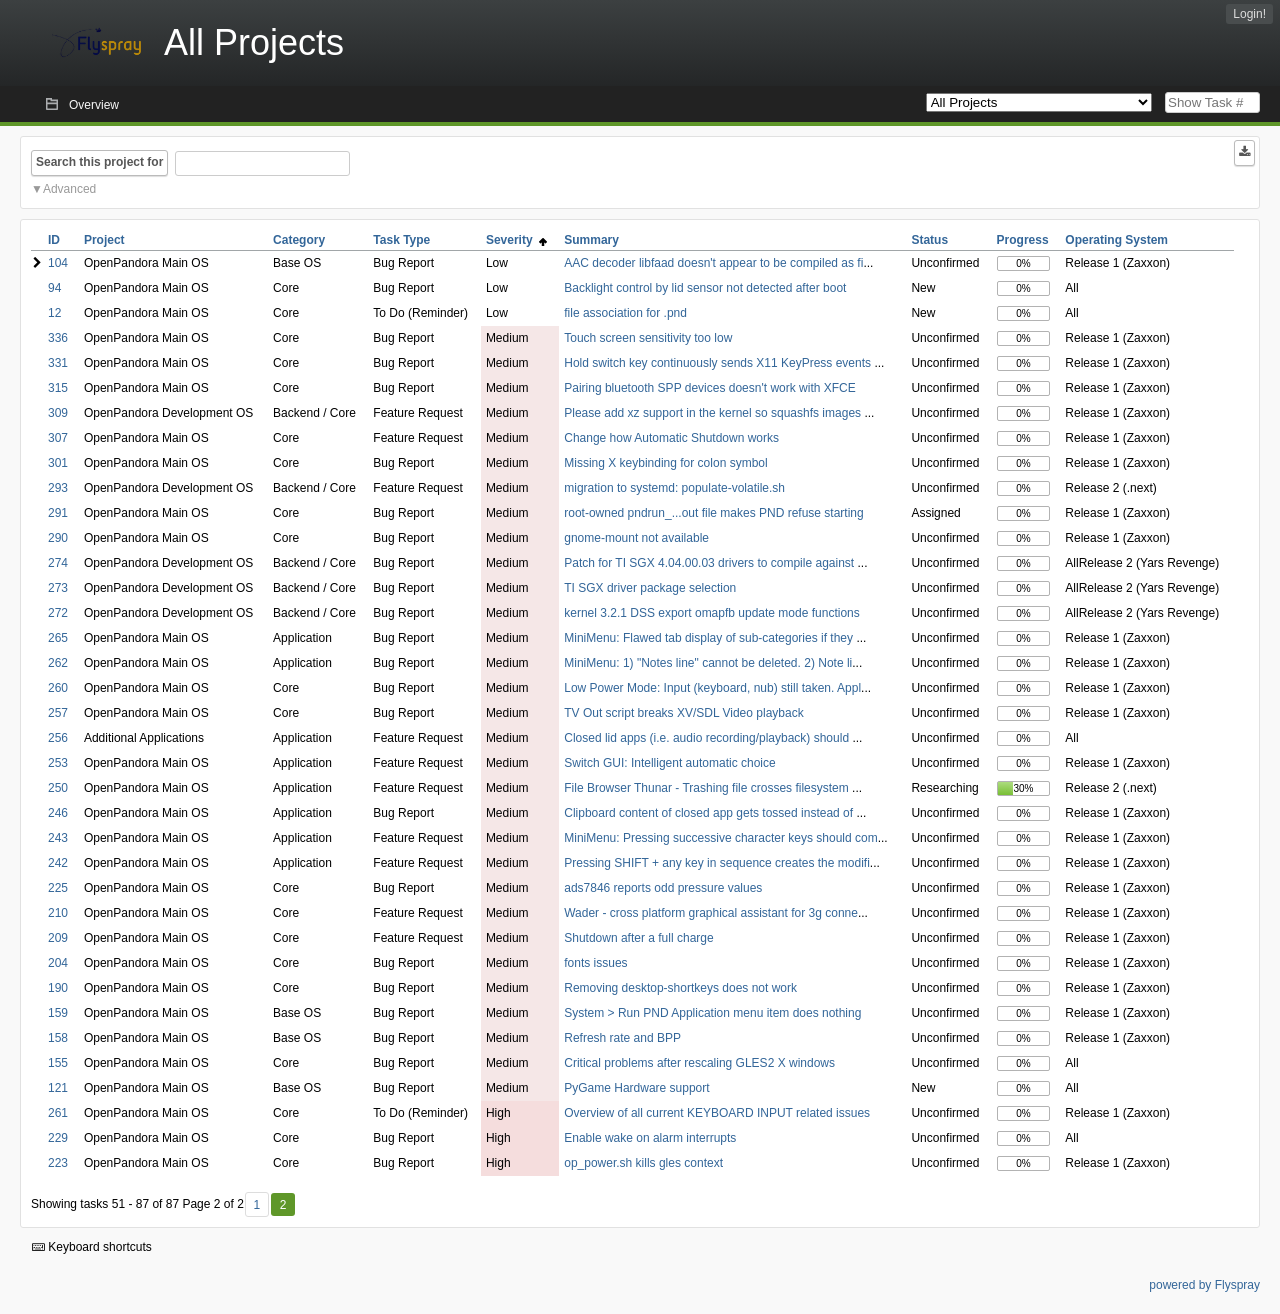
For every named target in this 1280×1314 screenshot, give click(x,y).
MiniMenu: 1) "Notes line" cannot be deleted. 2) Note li (708, 663)
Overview (94, 105)
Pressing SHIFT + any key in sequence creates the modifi (717, 863)
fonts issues (595, 963)
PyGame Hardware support (636, 1088)
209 (58, 938)
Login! (1249, 14)
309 (58, 413)
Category (299, 240)
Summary (591, 240)
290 (58, 538)
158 (58, 1038)
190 (58, 988)
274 (58, 563)
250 (58, 788)
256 (58, 738)
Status (929, 240)
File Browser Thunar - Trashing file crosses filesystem (708, 788)
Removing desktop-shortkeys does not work (680, 988)
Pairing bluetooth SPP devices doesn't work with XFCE (710, 388)
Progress (1023, 240)
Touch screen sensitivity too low (648, 338)
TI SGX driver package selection (650, 588)
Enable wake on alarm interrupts (650, 1138)
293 (58, 488)
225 (58, 888)
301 (58, 463)
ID (54, 240)
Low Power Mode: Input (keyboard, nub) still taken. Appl (712, 688)
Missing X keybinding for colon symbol (665, 463)
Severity (516, 240)
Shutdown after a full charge (638, 938)
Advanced (69, 189)
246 (58, 813)
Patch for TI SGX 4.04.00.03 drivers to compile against (710, 563)
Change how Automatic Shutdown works (671, 438)
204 (58, 963)
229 (58, 1138)
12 (54, 313)
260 (58, 688)
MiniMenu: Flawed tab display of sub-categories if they (710, 638)
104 (58, 263)
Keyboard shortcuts (92, 1247)
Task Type (401, 240)
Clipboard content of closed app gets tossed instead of (710, 813)
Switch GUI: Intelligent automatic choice (669, 763)
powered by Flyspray (1204, 1285)
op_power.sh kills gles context (643, 1163)
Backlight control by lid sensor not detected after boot (705, 288)
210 (58, 913)
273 (58, 588)
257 (58, 713)
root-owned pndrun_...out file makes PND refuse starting (713, 513)
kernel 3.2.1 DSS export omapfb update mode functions (712, 613)
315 (58, 388)
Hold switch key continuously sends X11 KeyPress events (719, 363)
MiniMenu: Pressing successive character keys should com (720, 838)
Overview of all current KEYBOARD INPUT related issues (717, 1113)
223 (58, 1163)
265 (58, 638)
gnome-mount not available (636, 538)
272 (58, 613)
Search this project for (99, 162)
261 (58, 1113)
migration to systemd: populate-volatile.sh (674, 488)
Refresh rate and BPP (622, 1038)
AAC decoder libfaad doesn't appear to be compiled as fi (713, 263)
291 (58, 513)
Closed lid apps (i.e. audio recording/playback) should (708, 738)
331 (58, 363)
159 (58, 1013)
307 (58, 438)
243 (58, 838)
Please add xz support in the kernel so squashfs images (714, 413)
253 (58, 763)
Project (104, 240)
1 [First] (256, 1205)
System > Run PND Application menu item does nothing (712, 1013)
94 (54, 288)
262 (58, 663)
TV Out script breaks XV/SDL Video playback (683, 713)
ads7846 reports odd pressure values (663, 888)
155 (58, 1063)
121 (58, 1088)
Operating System (1116, 240)
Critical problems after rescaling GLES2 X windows (699, 1063)
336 (58, 338)
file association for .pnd (625, 313)
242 (58, 863)
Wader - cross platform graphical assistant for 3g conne (711, 913)
